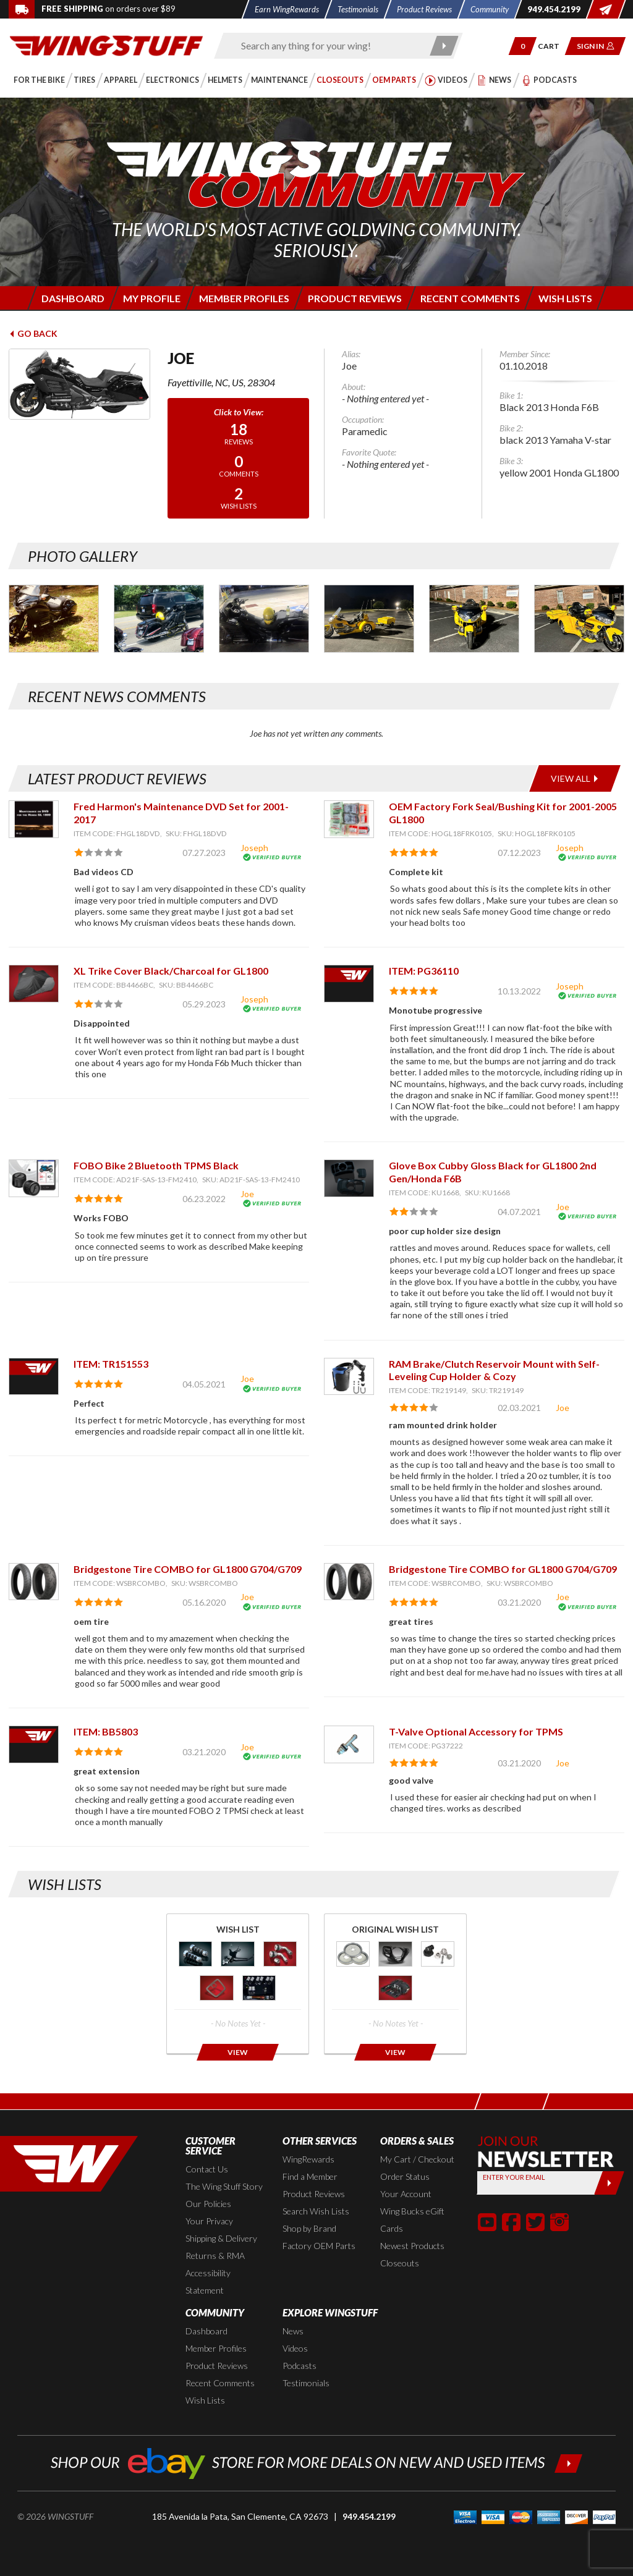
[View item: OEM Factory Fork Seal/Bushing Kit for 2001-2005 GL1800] (349, 819)
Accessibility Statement (208, 2281)
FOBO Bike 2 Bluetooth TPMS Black (156, 1165)
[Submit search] (444, 46)
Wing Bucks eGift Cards (412, 2220)
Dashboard (206, 2331)
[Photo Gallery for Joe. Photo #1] (54, 619)
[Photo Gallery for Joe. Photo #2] (159, 619)
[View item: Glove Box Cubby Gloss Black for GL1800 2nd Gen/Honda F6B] (349, 1178)
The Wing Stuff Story (224, 2186)
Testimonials (306, 2383)
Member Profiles (216, 2348)
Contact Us (206, 2169)
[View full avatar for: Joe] (79, 384)
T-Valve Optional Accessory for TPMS (476, 1731)
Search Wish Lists (316, 2211)
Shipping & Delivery (221, 2238)
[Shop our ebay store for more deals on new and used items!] (317, 2462)
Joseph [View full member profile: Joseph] (254, 847)
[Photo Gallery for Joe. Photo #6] (579, 619)
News (293, 2331)
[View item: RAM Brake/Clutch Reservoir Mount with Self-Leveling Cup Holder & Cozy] (349, 1377)
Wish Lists (205, 2400)
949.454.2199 (369, 2516)
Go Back (33, 333)
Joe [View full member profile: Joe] (247, 1193)
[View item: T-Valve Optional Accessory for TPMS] (349, 1744)
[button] (523, 46)
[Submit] (609, 2183)
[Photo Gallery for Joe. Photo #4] (369, 619)
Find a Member (310, 2176)
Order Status (405, 2176)
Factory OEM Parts (319, 2245)
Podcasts (299, 2365)
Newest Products (412, 2245)
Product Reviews (314, 2193)
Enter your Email (514, 2177)
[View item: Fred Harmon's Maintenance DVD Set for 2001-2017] (34, 819)
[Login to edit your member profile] (150, 298)
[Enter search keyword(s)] (327, 46)
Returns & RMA (215, 2255)
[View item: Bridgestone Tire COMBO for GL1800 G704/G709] (34, 1582)
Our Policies (208, 2203)
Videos (295, 2348)
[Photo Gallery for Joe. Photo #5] (474, 619)
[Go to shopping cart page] (553, 46)
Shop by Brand (309, 2228)
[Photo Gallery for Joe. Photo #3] (264, 619)
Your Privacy (209, 2221)
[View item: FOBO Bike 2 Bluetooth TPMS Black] (34, 1178)
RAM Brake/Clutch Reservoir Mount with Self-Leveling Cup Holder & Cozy (494, 1370)
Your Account (405, 2193)
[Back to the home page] (106, 45)
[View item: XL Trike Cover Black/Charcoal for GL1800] (34, 983)
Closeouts (399, 2263)
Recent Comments (220, 2383)
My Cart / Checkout (417, 2159)
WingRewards (308, 2159)
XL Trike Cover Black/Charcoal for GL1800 (171, 971)
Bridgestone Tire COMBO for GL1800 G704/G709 (188, 1569)
